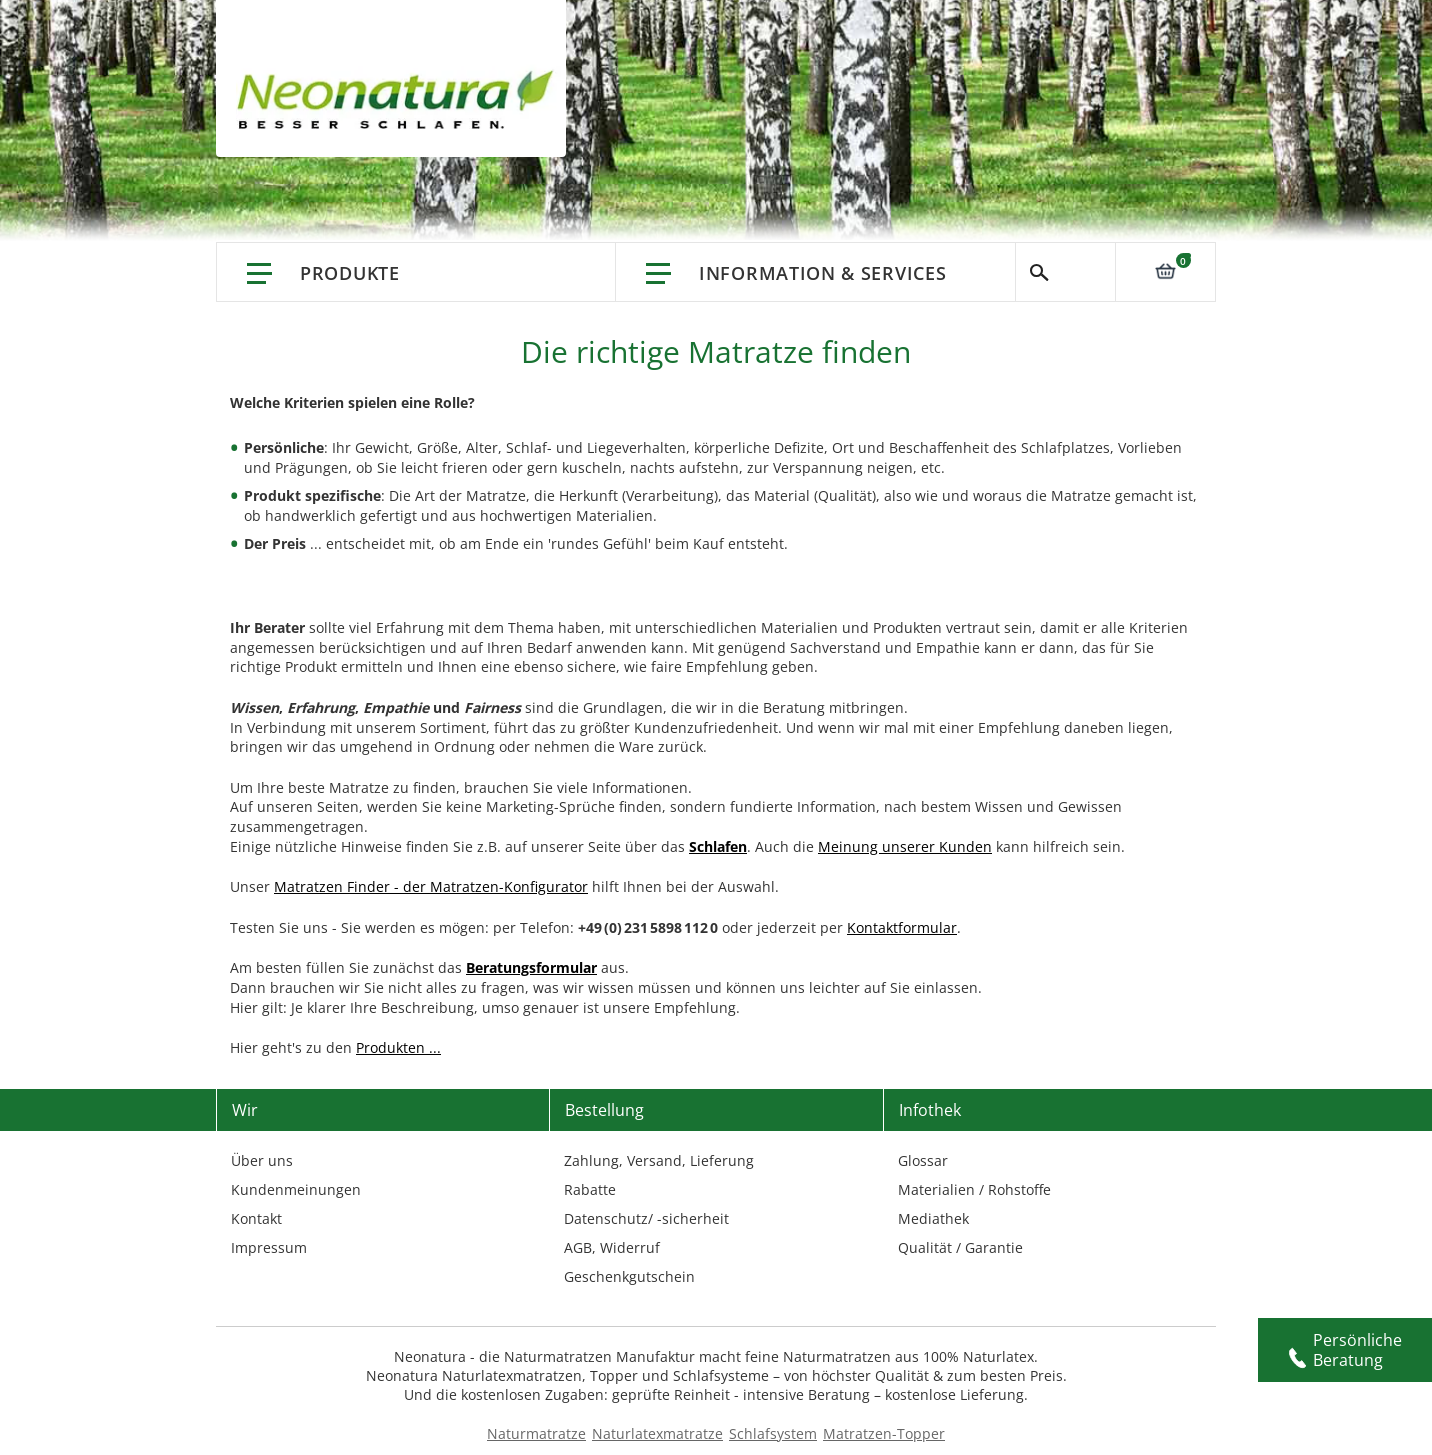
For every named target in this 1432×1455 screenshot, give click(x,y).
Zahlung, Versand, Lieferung (659, 1160)
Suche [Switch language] (1065, 272)
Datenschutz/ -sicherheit (646, 1218)
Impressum (269, 1247)
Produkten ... (398, 1047)
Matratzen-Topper (884, 1433)
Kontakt (256, 1218)
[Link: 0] (1165, 271)
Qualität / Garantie (960, 1247)
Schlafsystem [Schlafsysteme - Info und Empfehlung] (773, 1433)
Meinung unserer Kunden (905, 846)
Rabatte (590, 1189)
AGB (578, 1247)
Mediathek (933, 1218)
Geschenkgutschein (629, 1276)
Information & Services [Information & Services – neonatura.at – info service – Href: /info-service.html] (822, 273)
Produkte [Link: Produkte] (350, 273)
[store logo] (401, 100)
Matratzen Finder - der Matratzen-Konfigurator (431, 886)
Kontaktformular (902, 927)
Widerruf (630, 1247)
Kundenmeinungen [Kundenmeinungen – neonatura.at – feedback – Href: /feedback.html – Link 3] (296, 1189)
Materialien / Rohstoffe (974, 1189)
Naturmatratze (536, 1433)
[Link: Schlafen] (718, 846)
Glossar (923, 1160)
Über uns (262, 1160)
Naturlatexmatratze (657, 1433)
